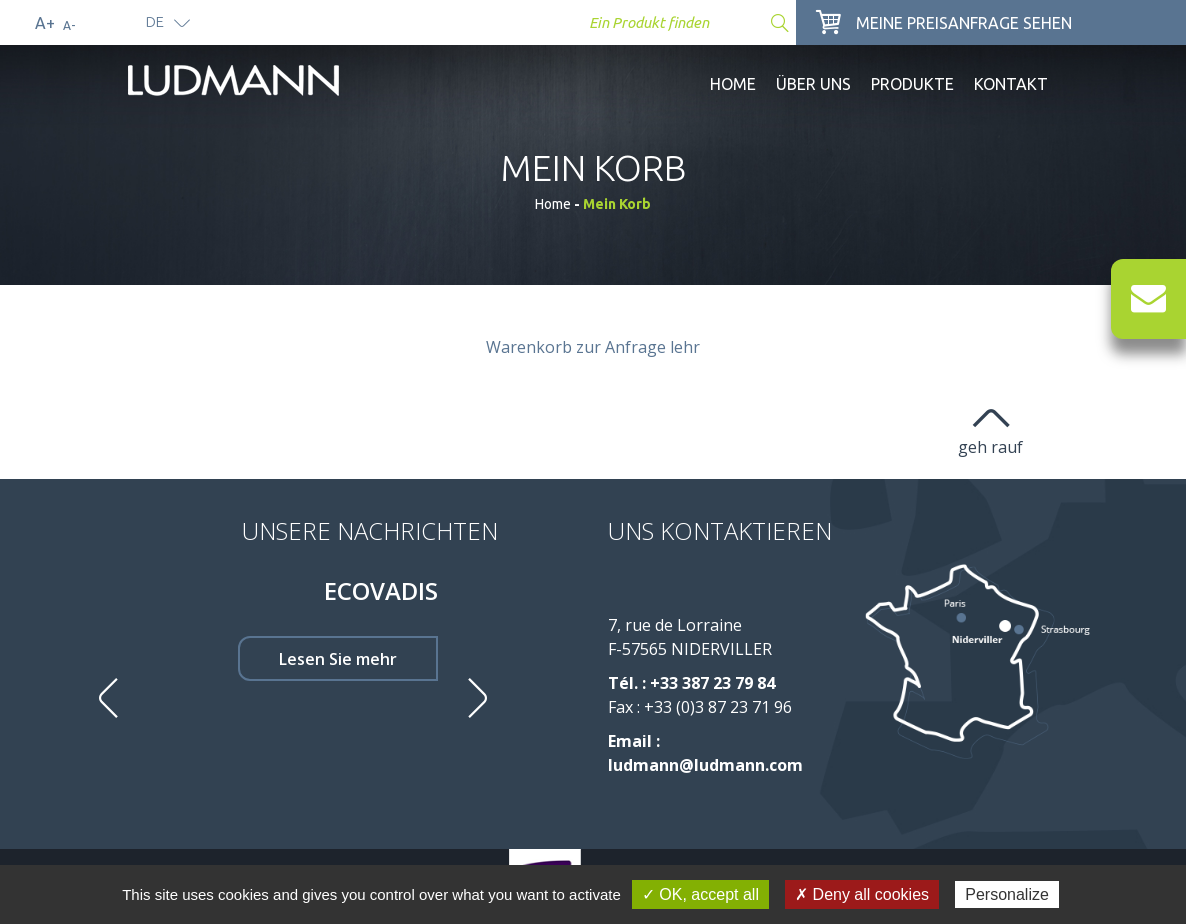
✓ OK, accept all (700, 894)
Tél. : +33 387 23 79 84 (691, 683)
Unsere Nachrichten (370, 530)
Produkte (912, 84)
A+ (45, 23)
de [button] (155, 21)
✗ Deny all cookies (862, 894)
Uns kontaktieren (720, 530)
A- (69, 25)
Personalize (1007, 894)
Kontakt (1011, 84)
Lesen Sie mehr (338, 659)
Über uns (813, 84)
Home (733, 84)
